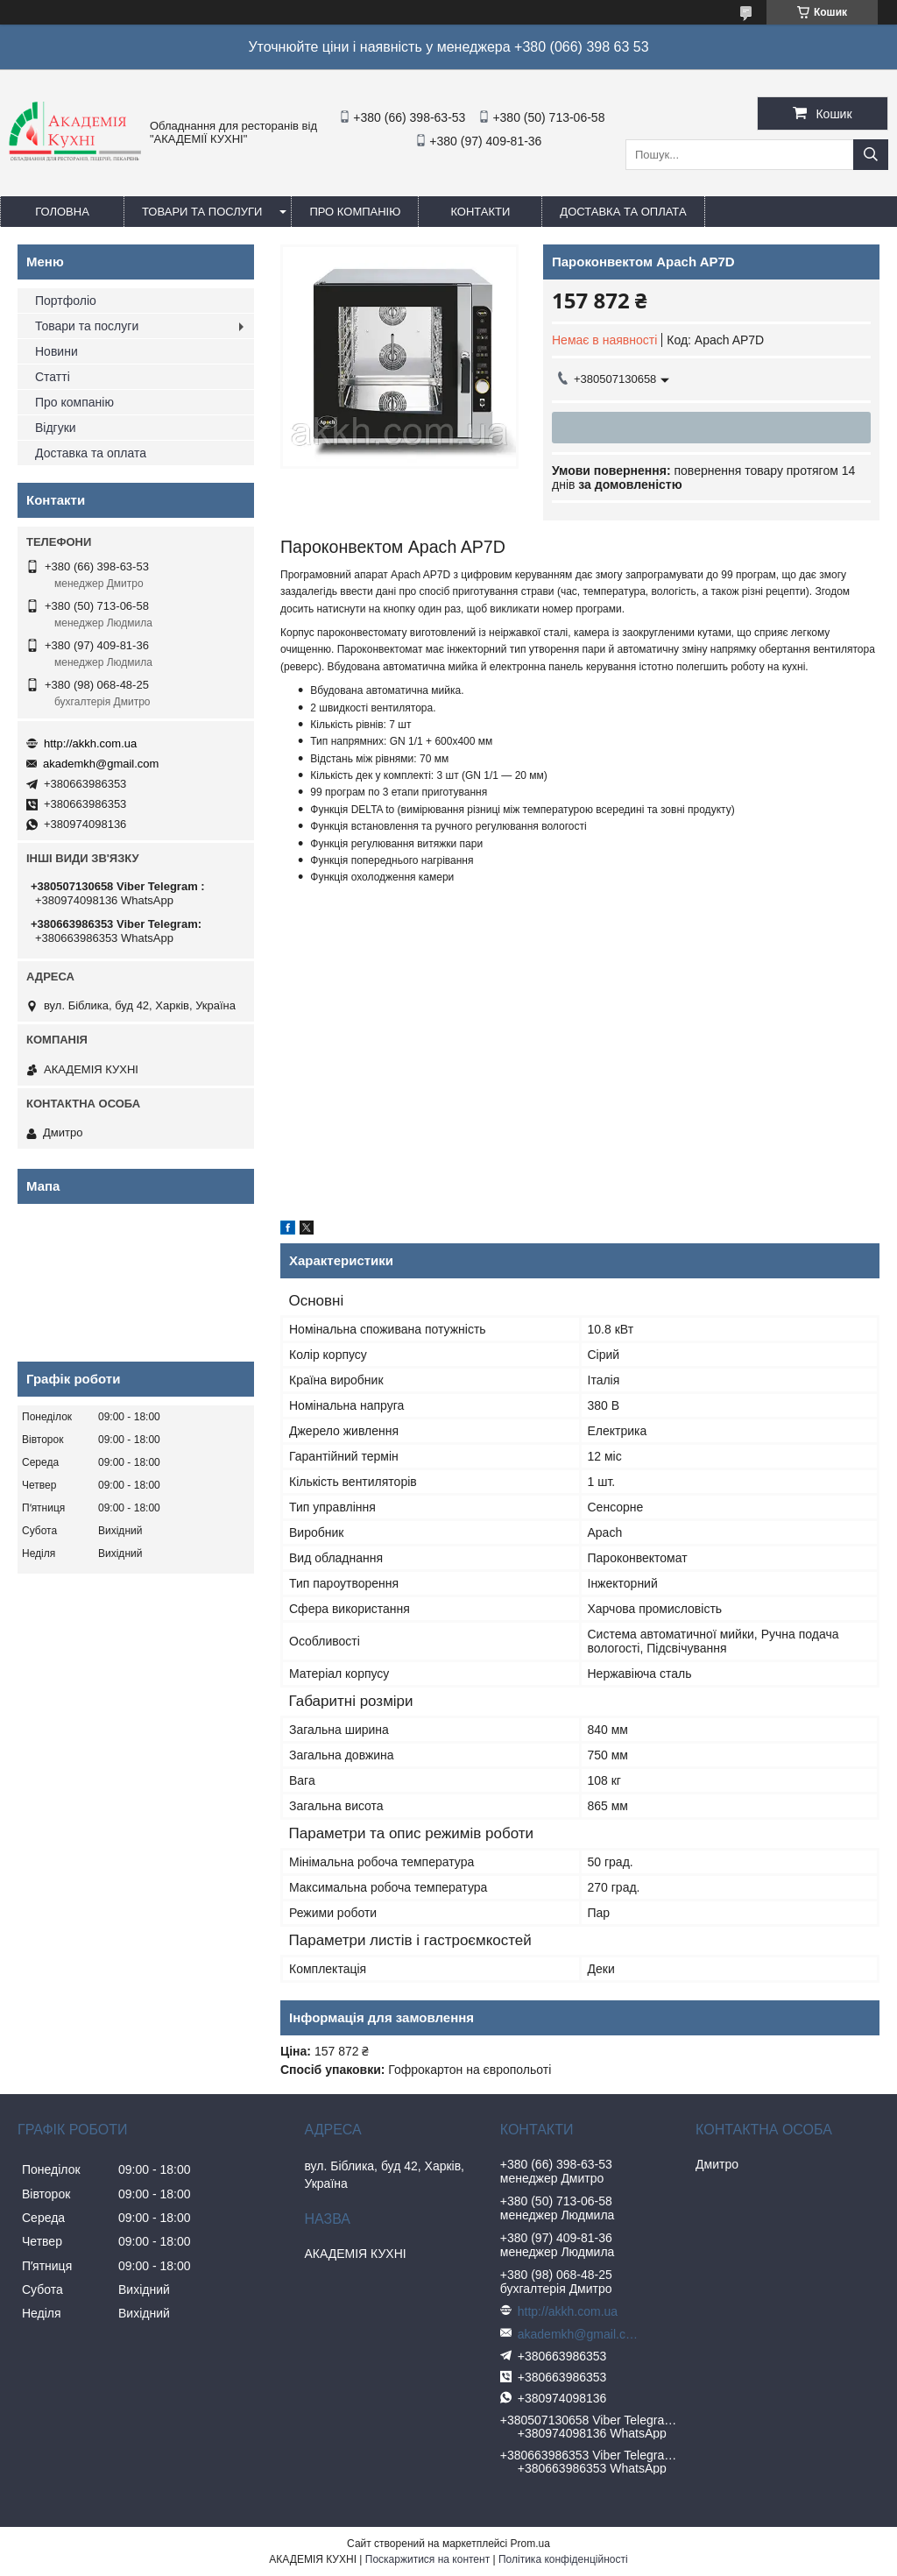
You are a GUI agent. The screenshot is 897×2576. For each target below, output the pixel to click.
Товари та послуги (202, 211)
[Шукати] (870, 154)
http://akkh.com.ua (90, 743)
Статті (52, 377)
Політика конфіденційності (563, 2559)
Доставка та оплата (623, 211)
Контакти (480, 211)
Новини (56, 351)
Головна (62, 211)
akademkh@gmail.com (101, 763)
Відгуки (55, 428)
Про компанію (354, 211)
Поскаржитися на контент (427, 2559)
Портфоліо (65, 301)
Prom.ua (530, 2543)
